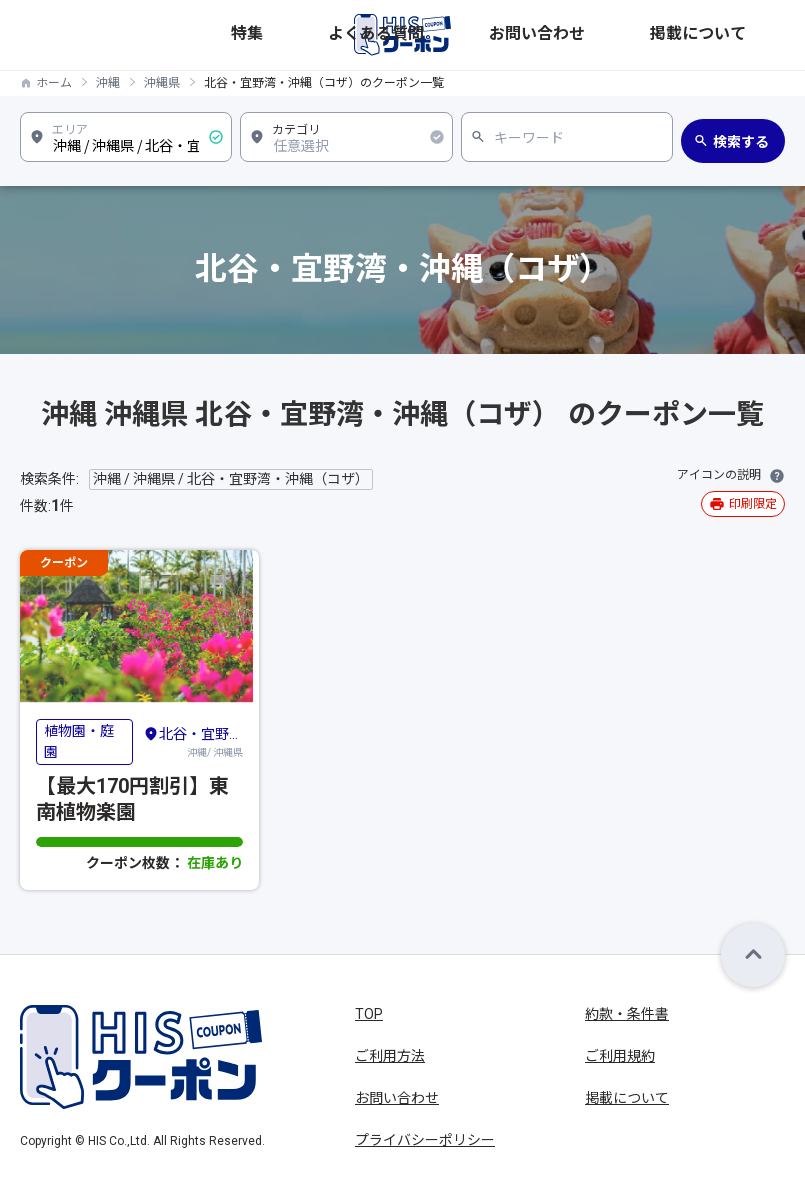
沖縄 (108, 83)
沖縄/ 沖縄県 (193, 741)
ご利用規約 (620, 1056)
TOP (369, 1014)
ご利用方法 (390, 1056)
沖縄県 (162, 83)
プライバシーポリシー (425, 1140)
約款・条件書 (627, 1014)
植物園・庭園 (79, 741)
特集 (508, 34)
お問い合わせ (658, 34)
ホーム (54, 83)
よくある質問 (570, 34)
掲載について (746, 34)
